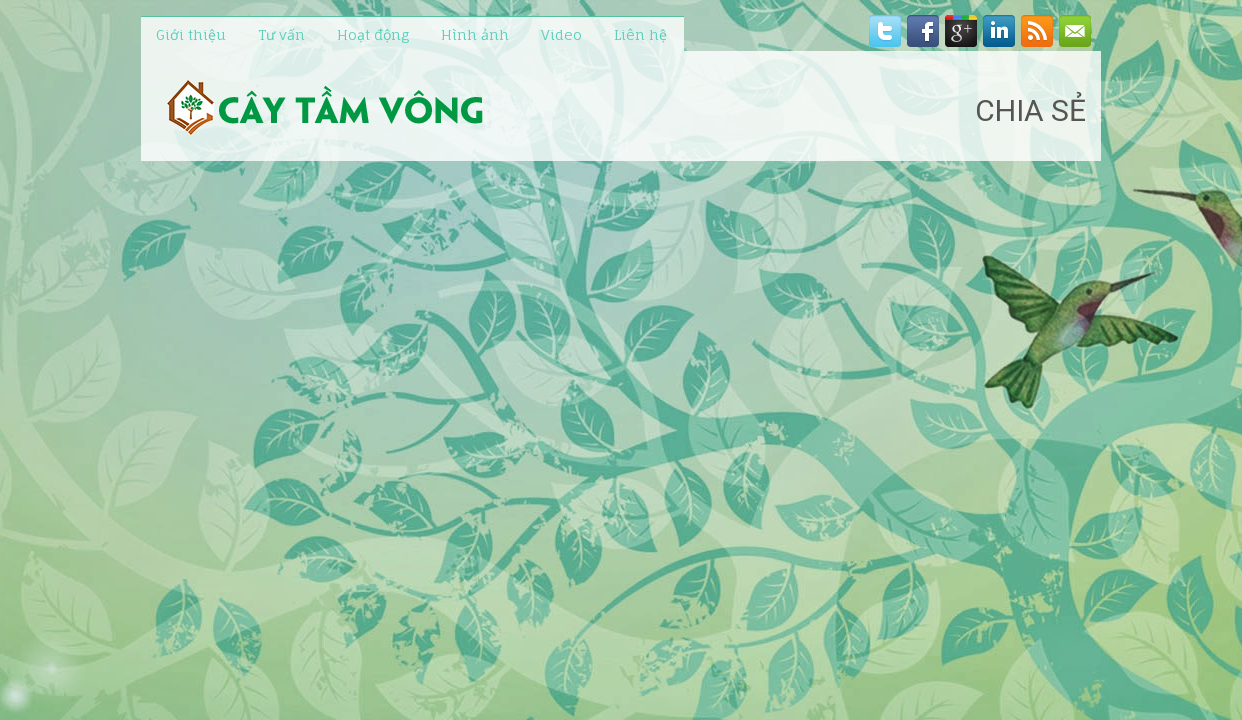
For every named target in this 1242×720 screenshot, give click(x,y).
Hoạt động (373, 34)
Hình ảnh (475, 34)
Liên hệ (640, 34)
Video (561, 34)
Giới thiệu (191, 34)
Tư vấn (281, 34)
